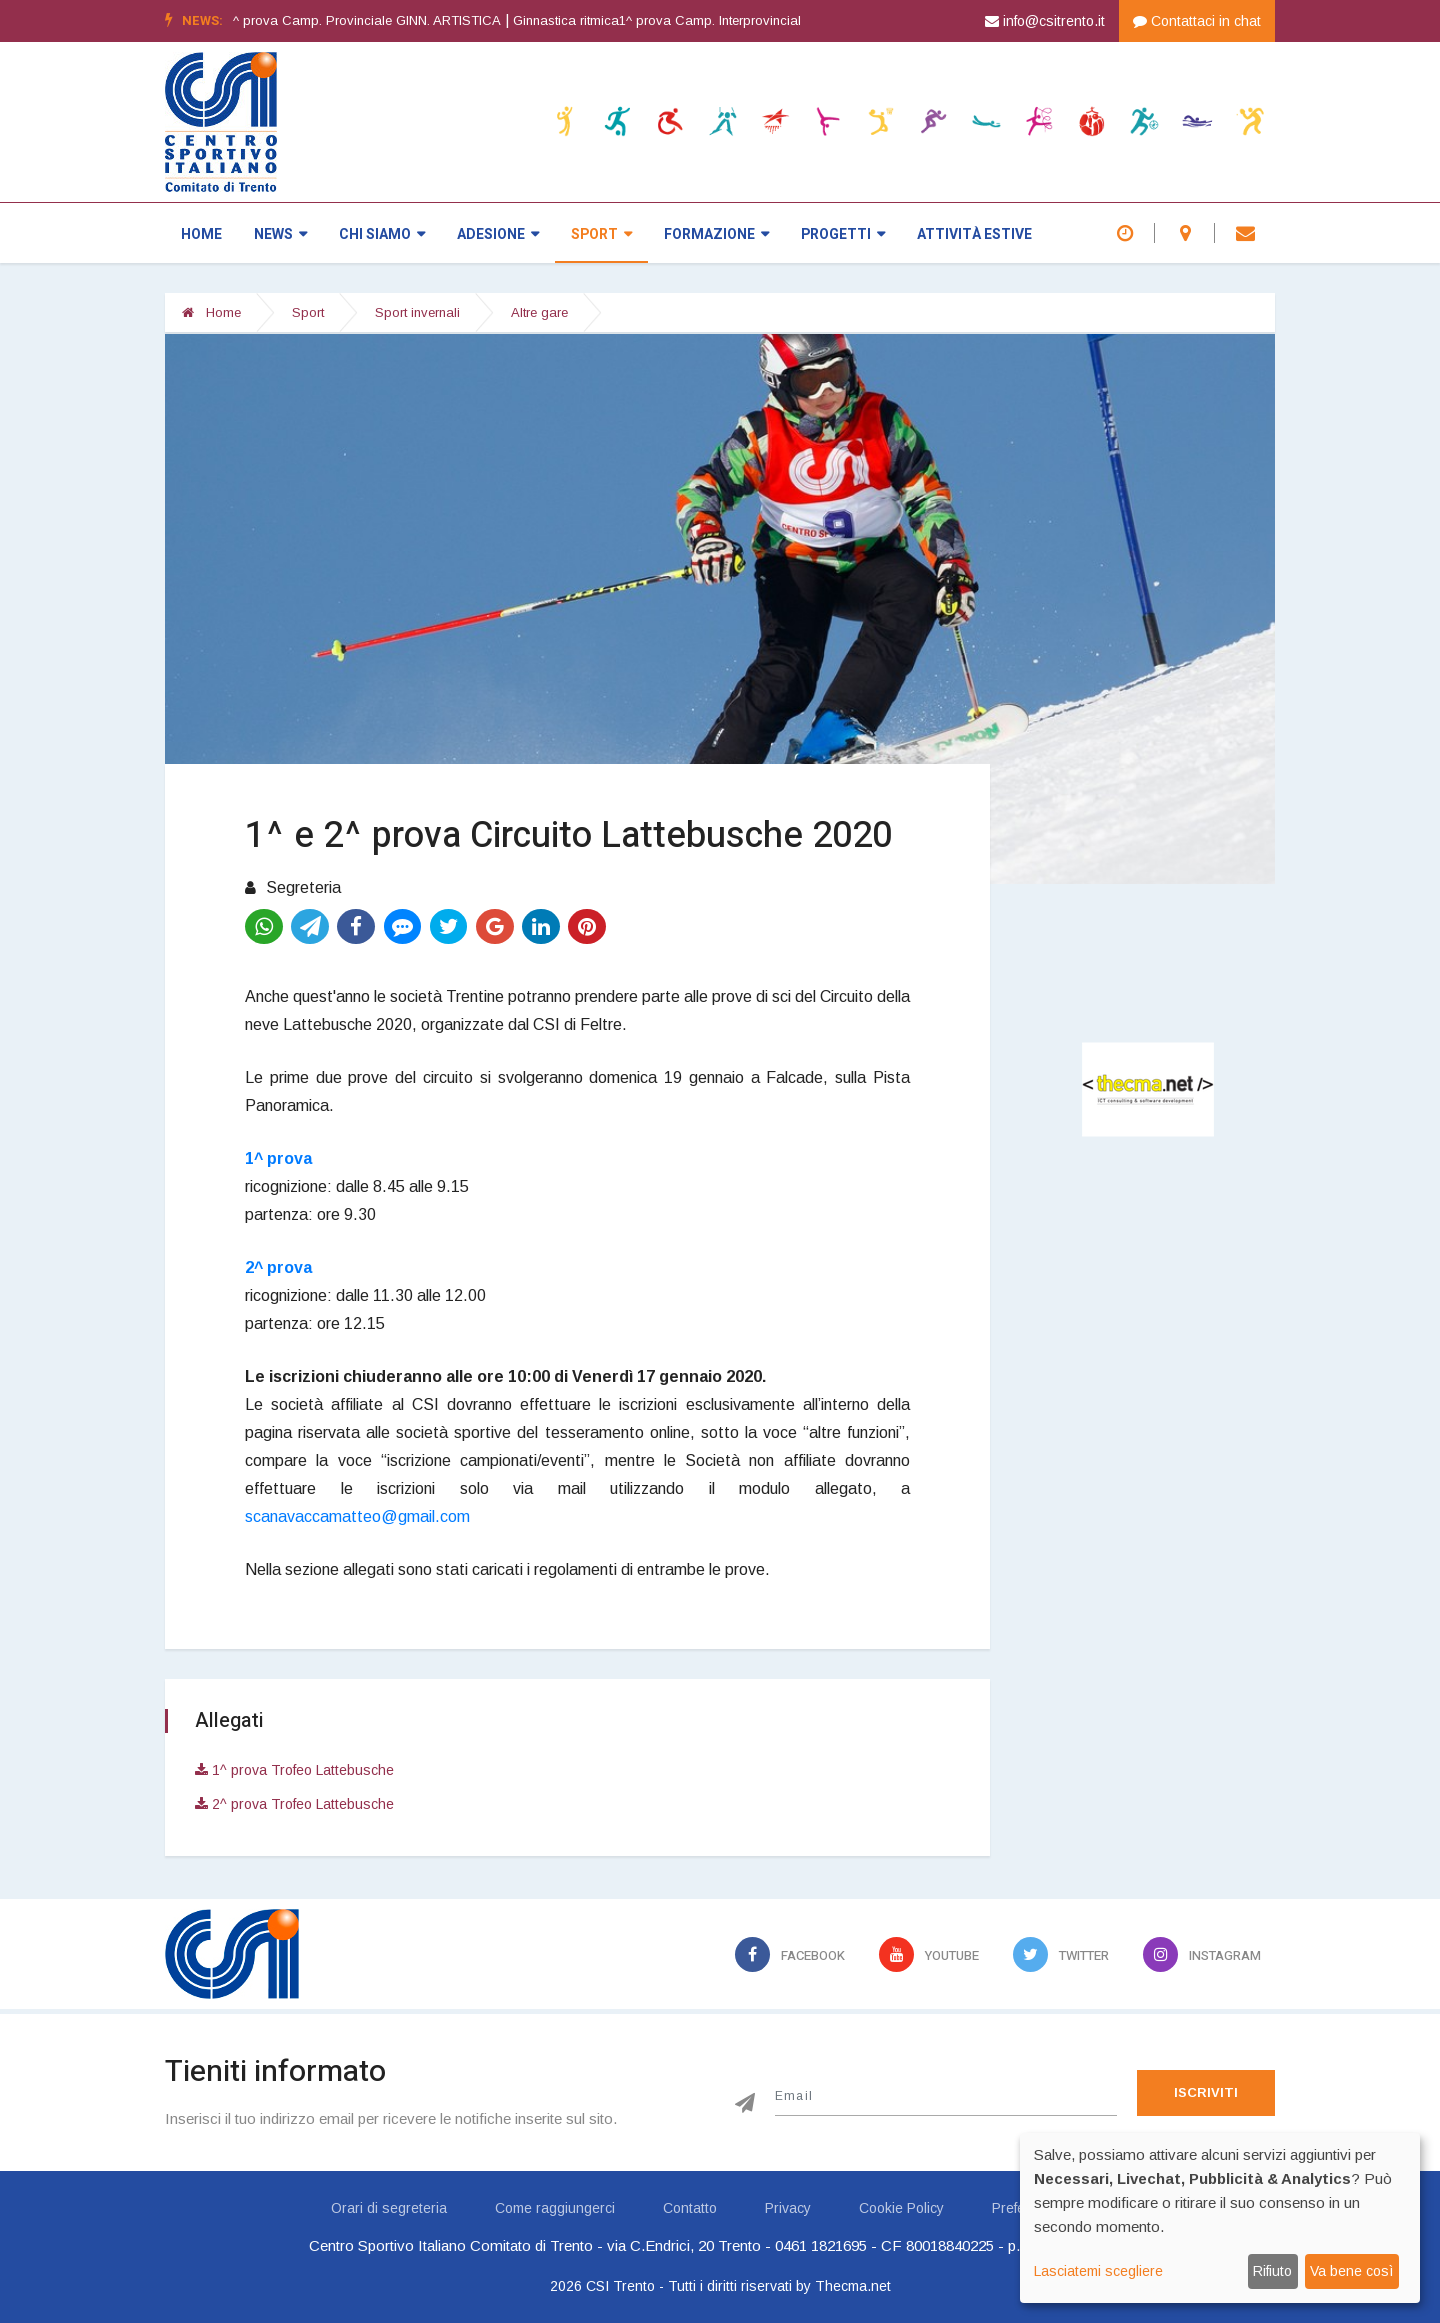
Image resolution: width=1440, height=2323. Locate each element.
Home (201, 234)
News (280, 234)
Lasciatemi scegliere (1098, 2271)
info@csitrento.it (1045, 21)
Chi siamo (382, 234)
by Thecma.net (843, 2286)
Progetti (843, 234)
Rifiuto (1272, 2271)
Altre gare (539, 312)
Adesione (498, 234)
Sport (601, 234)
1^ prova (278, 1158)
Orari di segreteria (389, 2208)
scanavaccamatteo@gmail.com (357, 1516)
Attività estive (974, 234)
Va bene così (1351, 2271)
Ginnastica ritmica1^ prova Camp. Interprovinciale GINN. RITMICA (739, 20)
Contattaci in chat (1197, 21)
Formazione (716, 234)
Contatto (690, 2208)
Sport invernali (417, 312)
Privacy (788, 2208)
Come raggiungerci (555, 2208)
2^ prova (278, 1267)
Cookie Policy (901, 2208)
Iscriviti (1206, 2092)
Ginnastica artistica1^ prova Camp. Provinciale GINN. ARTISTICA (338, 20)
